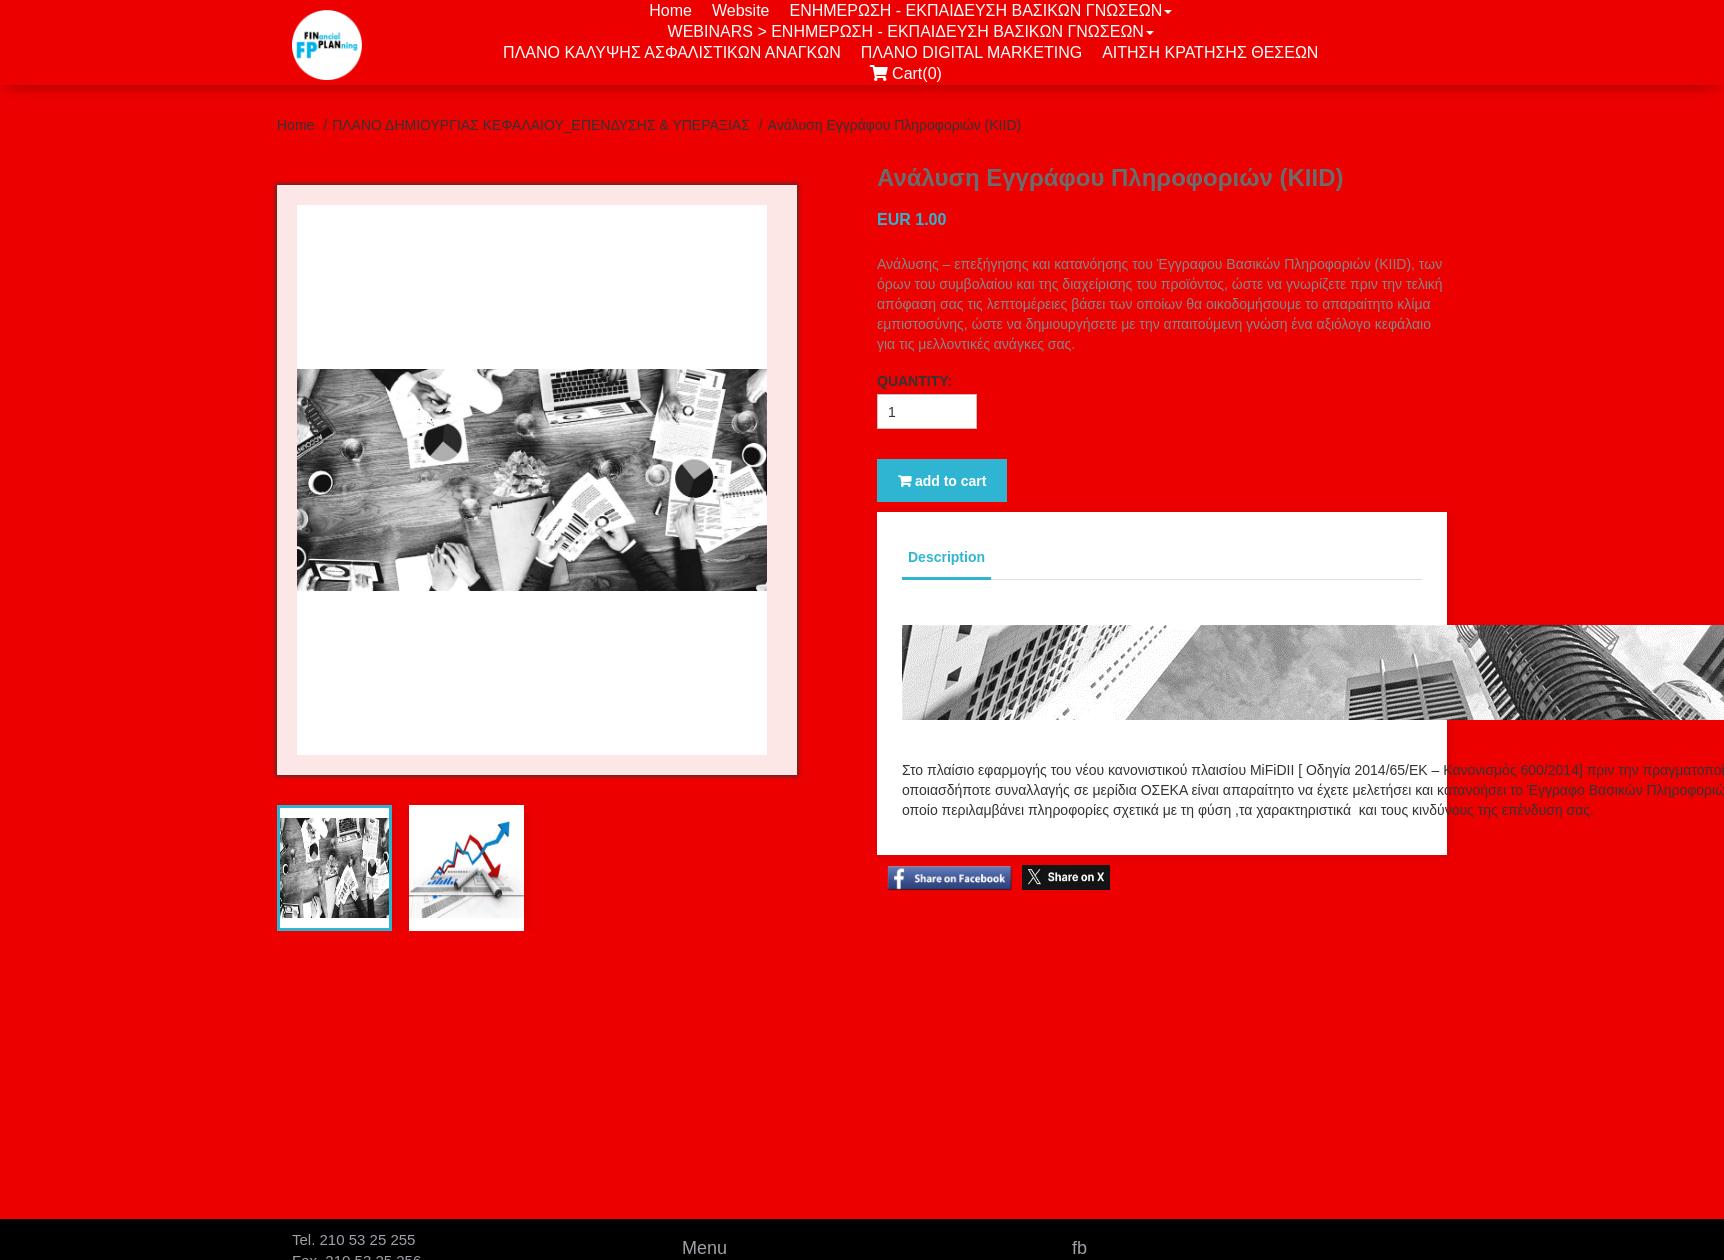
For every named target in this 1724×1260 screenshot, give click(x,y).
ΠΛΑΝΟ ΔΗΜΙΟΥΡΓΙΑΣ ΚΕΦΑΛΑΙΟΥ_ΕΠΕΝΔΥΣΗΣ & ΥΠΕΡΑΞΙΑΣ (543, 125)
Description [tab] (946, 557)
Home (670, 10)
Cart (911, 74)
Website (741, 10)
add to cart (942, 481)
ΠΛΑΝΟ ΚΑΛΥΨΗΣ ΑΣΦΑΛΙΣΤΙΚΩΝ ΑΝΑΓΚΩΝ (672, 52)
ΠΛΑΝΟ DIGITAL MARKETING (971, 52)
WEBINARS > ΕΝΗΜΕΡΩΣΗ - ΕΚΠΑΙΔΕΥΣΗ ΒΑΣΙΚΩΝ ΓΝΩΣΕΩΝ (911, 31)
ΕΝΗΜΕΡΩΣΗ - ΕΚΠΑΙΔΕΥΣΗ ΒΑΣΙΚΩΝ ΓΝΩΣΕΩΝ (980, 10)
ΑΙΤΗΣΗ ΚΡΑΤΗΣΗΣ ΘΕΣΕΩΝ (1210, 52)
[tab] (334, 868)
